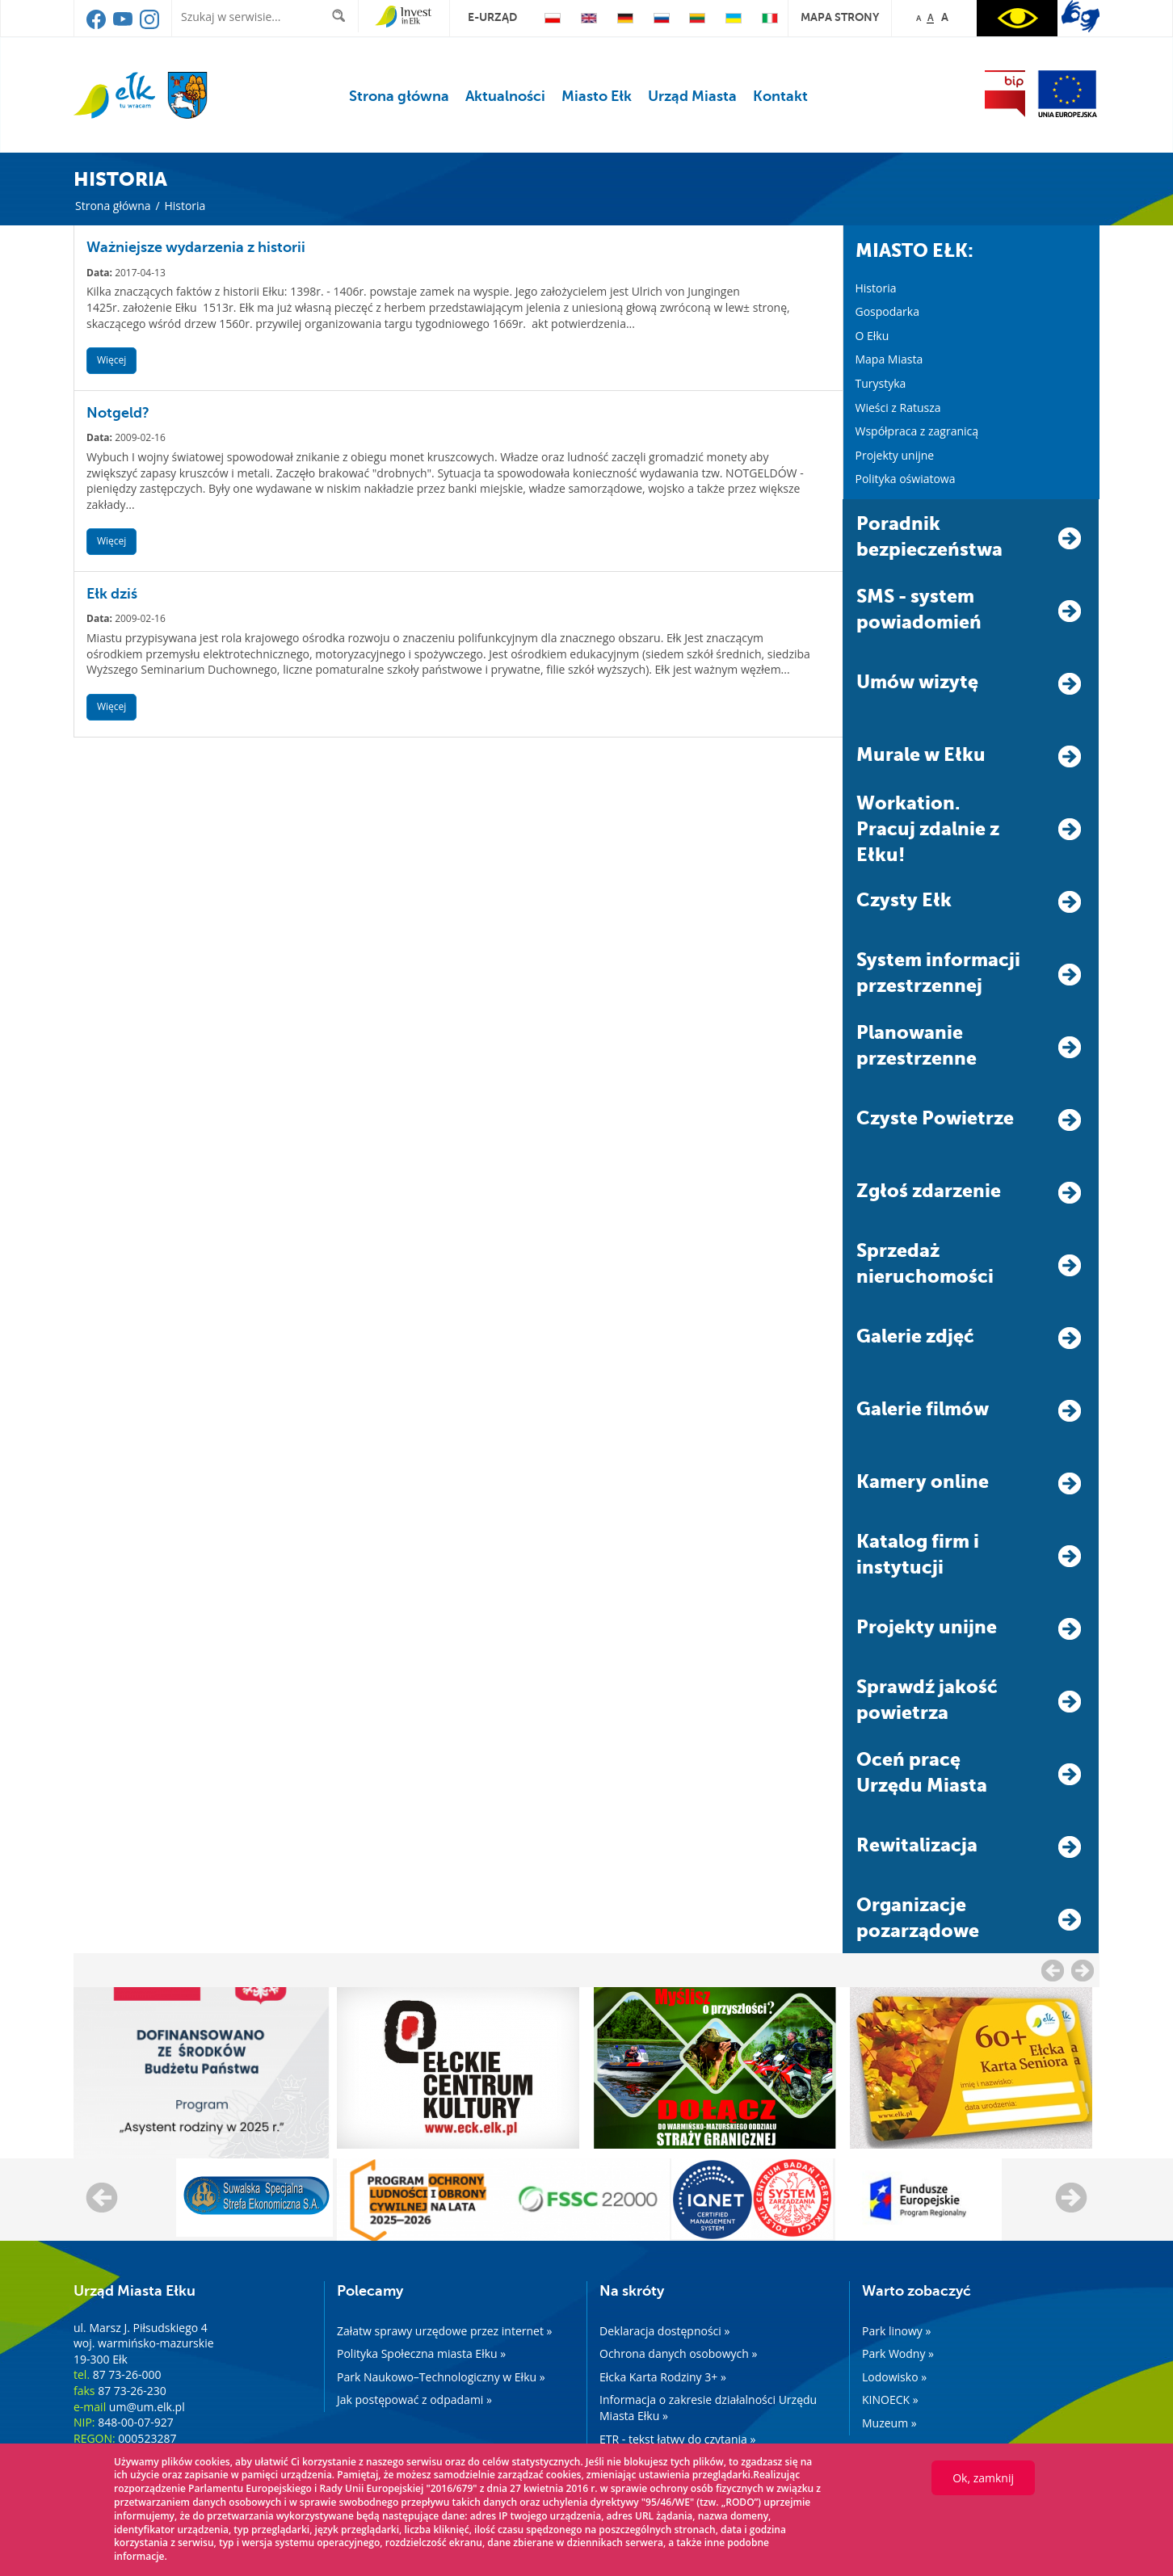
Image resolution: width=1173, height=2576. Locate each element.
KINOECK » (890, 2399)
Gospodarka (887, 311)
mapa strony (840, 17)
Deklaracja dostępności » (664, 2331)
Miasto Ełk (596, 96)
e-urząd (492, 17)
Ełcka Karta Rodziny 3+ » (662, 2377)
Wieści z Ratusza (898, 407)
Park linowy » (896, 2331)
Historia (876, 288)
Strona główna (399, 96)
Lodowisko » (894, 2377)
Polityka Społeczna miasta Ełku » (421, 2353)
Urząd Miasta (692, 96)
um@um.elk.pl (147, 2406)
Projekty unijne (895, 455)
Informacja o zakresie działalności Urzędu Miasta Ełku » (708, 2407)
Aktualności (505, 96)
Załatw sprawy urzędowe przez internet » (445, 2331)
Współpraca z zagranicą (917, 431)
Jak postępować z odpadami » (414, 2399)
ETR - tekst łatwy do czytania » (677, 2439)
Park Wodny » (898, 2353)
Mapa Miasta (889, 359)
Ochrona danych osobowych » (678, 2353)
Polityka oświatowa (906, 478)
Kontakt (780, 96)
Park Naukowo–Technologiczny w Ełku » (441, 2377)
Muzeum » (889, 2423)
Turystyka (881, 383)
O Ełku (872, 335)
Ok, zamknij (983, 2478)
